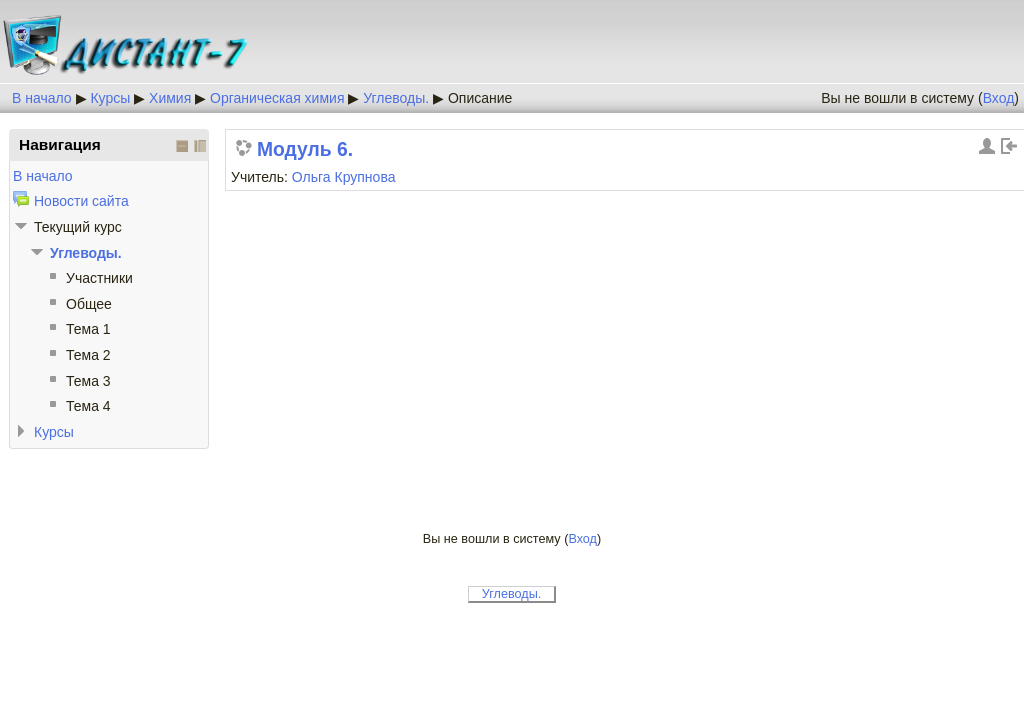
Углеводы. (396, 98)
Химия (170, 98)
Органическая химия (277, 98)
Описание (480, 98)
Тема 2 (88, 355)
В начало (42, 98)
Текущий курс (78, 227)
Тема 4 (88, 406)
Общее (89, 304)
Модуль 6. (305, 149)
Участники (99, 278)
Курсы (110, 98)
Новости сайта (81, 201)
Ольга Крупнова (344, 177)
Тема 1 (88, 329)
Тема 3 (88, 381)
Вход (999, 98)
